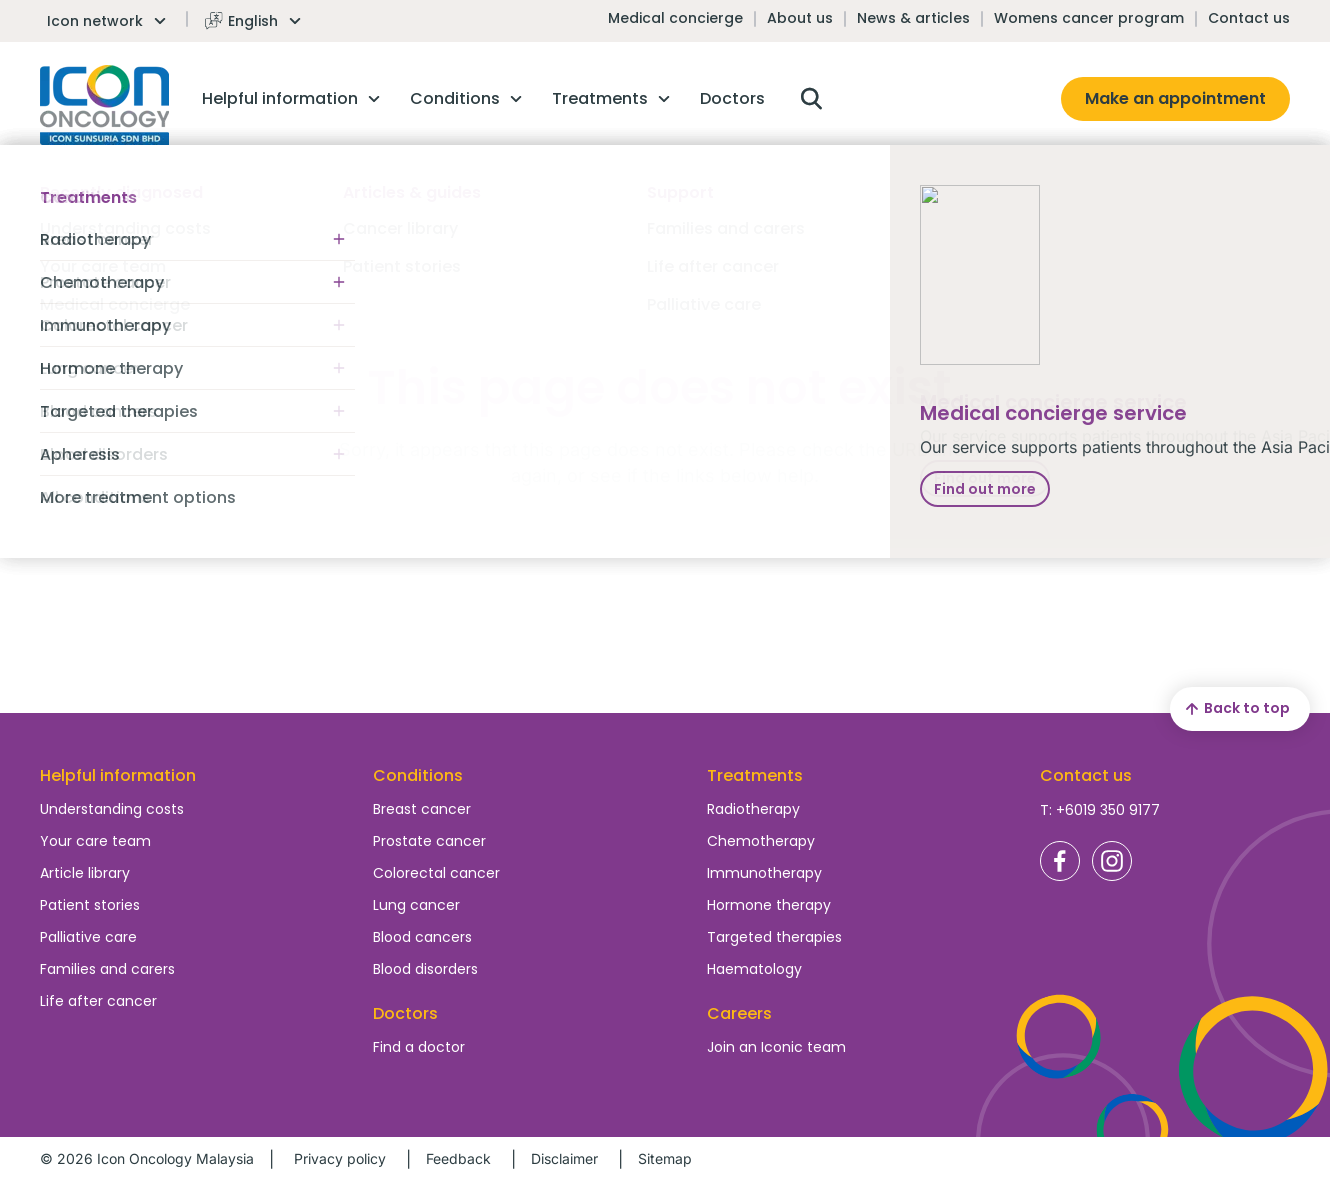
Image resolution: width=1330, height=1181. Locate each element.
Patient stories (90, 905)
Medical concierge (675, 18)
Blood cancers (422, 937)
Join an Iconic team (776, 1047)
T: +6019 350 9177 (1100, 810)
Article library (85, 873)
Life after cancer (98, 1001)
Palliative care (88, 937)
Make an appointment (1175, 98)
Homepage (104, 105)
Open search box (811, 99)
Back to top (1235, 709)
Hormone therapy (769, 905)
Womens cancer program (1089, 18)
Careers (739, 1013)
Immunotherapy (764, 873)
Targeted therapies (774, 937)
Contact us (1249, 18)
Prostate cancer (429, 841)
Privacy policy (340, 1158)
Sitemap (665, 1158)
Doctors (405, 1013)
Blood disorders (425, 969)
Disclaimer (564, 1158)
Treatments (755, 775)
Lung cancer (416, 905)
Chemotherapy (761, 841)
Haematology (754, 969)
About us (800, 18)
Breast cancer (422, 809)
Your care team (95, 841)
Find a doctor (419, 1047)
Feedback (458, 1158)
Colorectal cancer (436, 873)
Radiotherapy (753, 809)
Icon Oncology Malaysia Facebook (1060, 861)
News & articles (913, 18)
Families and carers (107, 969)
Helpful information (118, 775)
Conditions (418, 775)
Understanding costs (112, 809)
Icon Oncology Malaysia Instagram (1112, 861)
